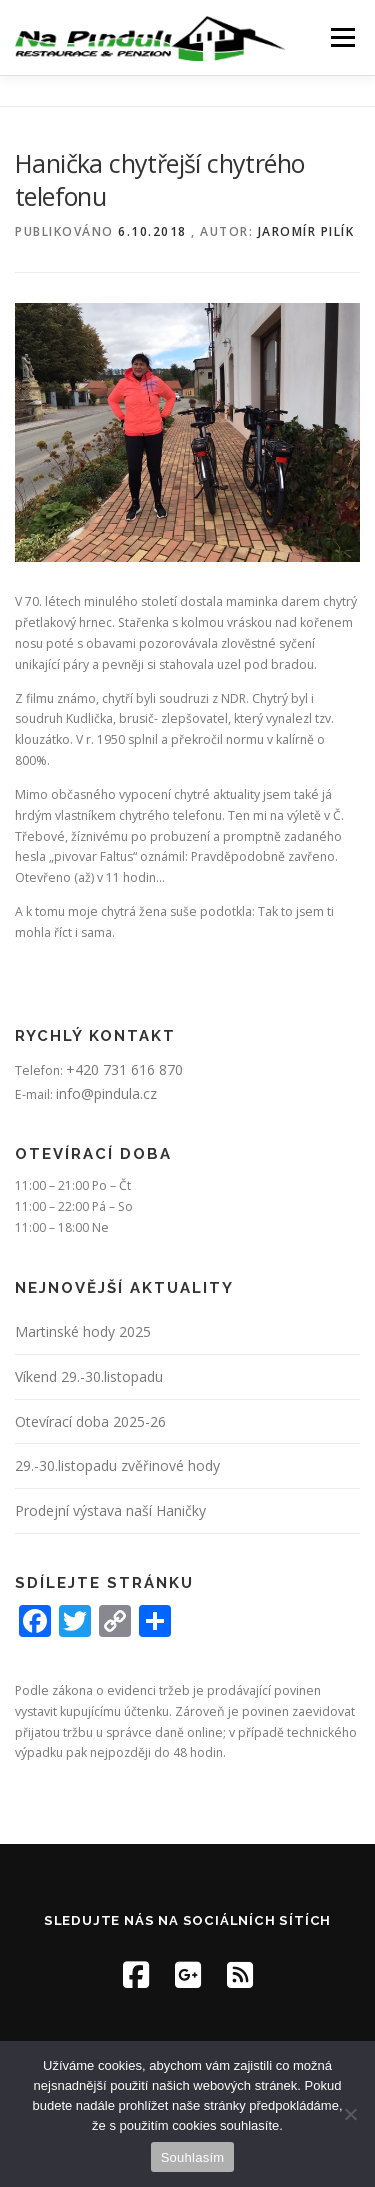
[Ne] (350, 2114)
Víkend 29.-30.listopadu (89, 1376)
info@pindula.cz (106, 1093)
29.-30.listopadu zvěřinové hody (117, 1465)
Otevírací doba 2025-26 (90, 1421)
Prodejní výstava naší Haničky (110, 1510)
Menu (341, 37)
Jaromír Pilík (306, 231)
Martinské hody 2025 (83, 1331)
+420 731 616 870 (124, 1069)
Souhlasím (193, 2157)
